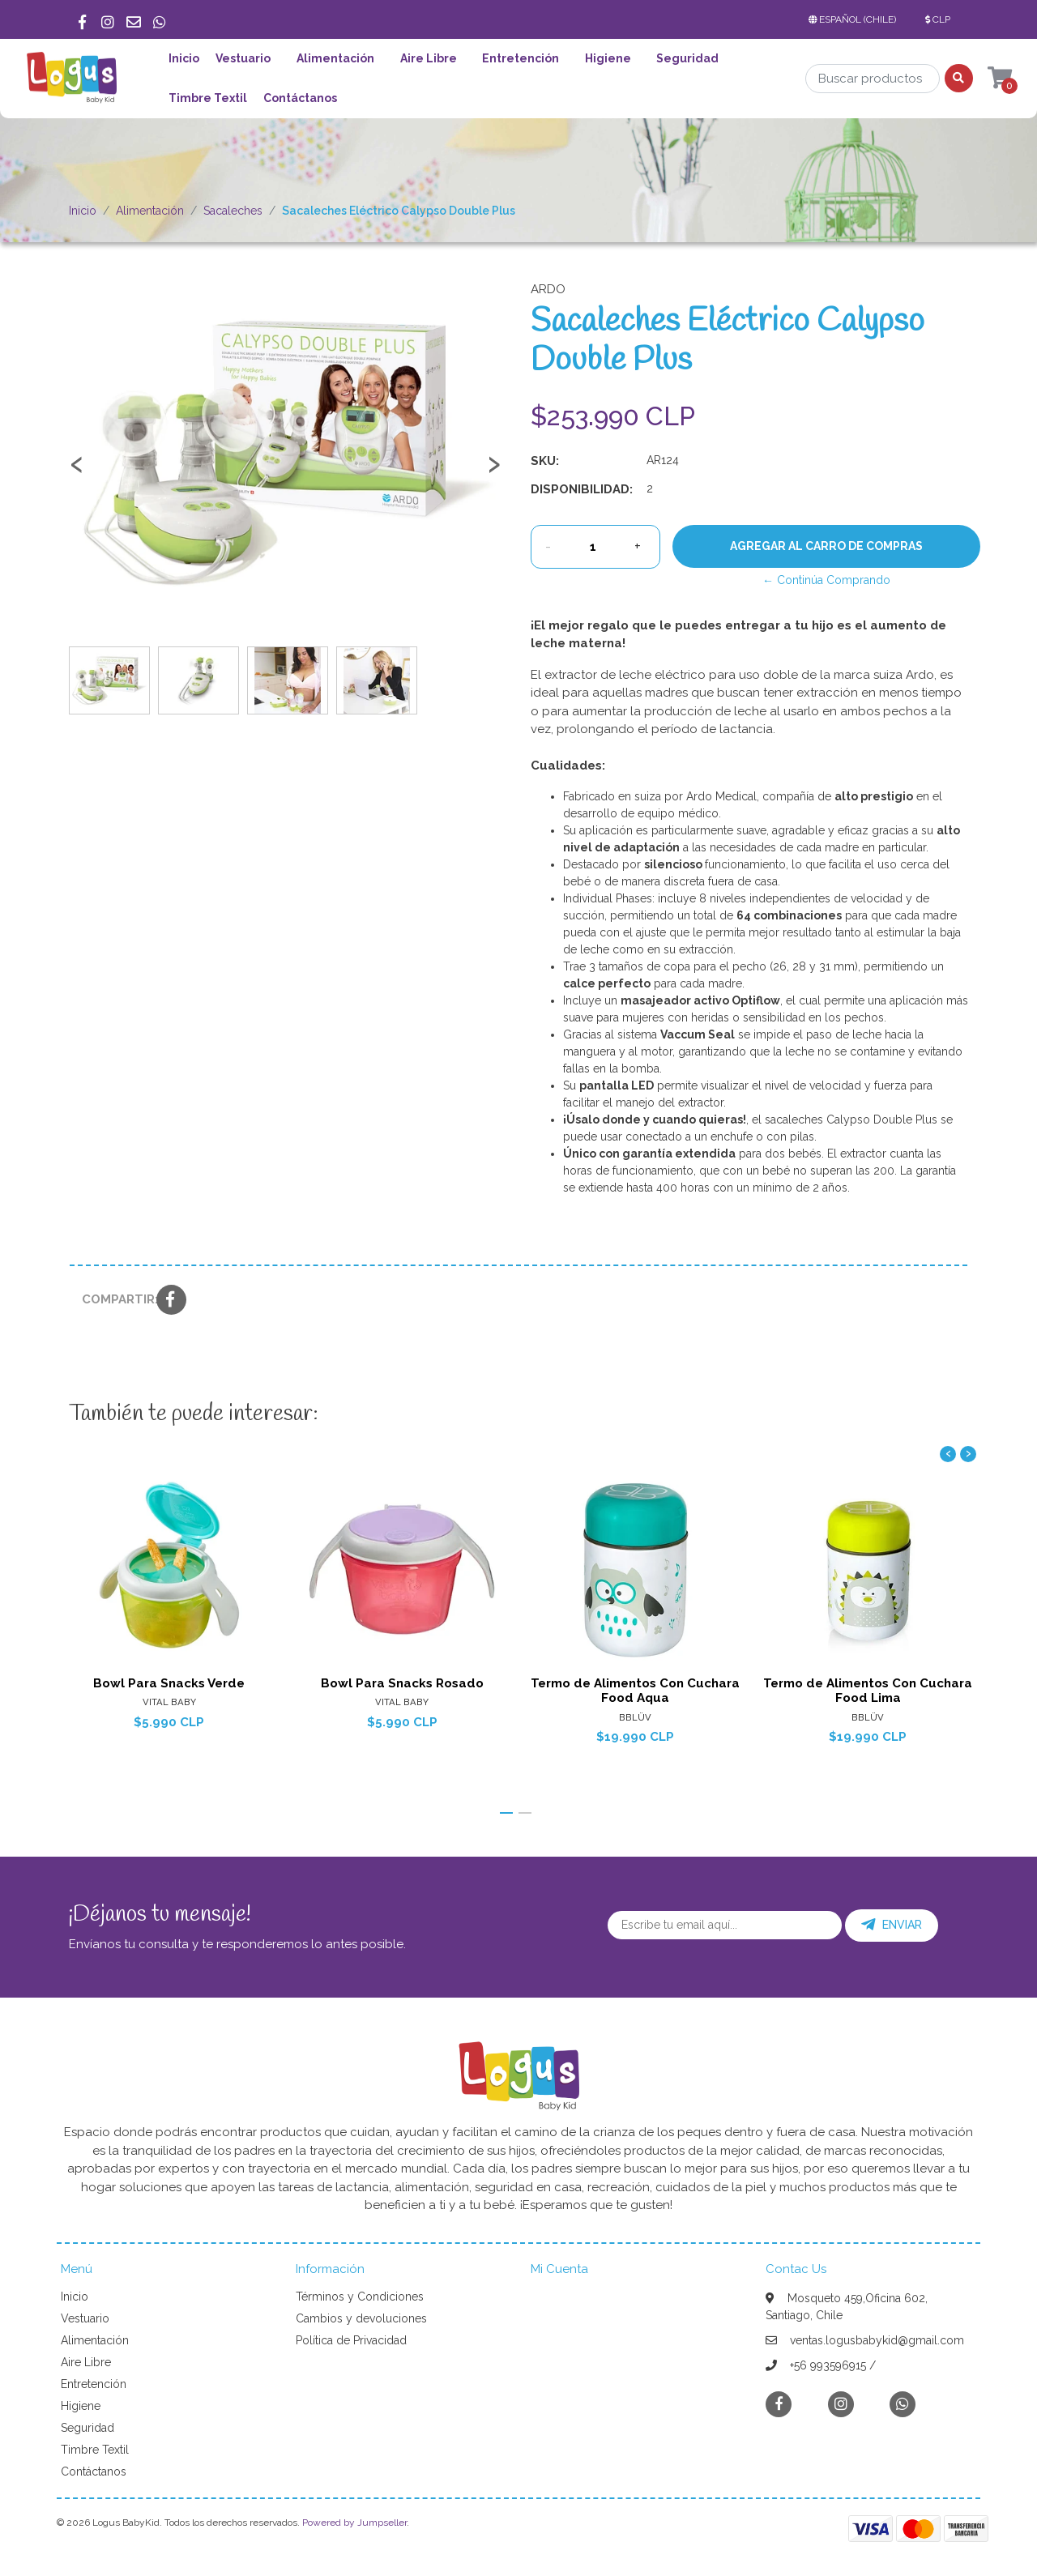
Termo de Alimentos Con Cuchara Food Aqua (635, 1690)
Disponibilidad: (582, 489)
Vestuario (243, 58)
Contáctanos (300, 98)
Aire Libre (428, 58)
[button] (855, 19)
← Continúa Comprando (826, 580)
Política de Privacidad (351, 2340)
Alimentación (335, 58)
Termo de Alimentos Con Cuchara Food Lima (867, 1690)
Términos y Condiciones (360, 2296)
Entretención (520, 58)
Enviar (891, 1925)
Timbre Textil (208, 98)
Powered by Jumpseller (354, 2522)
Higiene (608, 58)
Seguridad (687, 58)
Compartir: (113, 1299)
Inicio (184, 58)
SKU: (545, 461)
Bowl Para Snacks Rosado (402, 1683)
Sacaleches (232, 210)
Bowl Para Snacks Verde (169, 1683)
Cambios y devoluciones (361, 2318)
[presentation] (77, 471)
